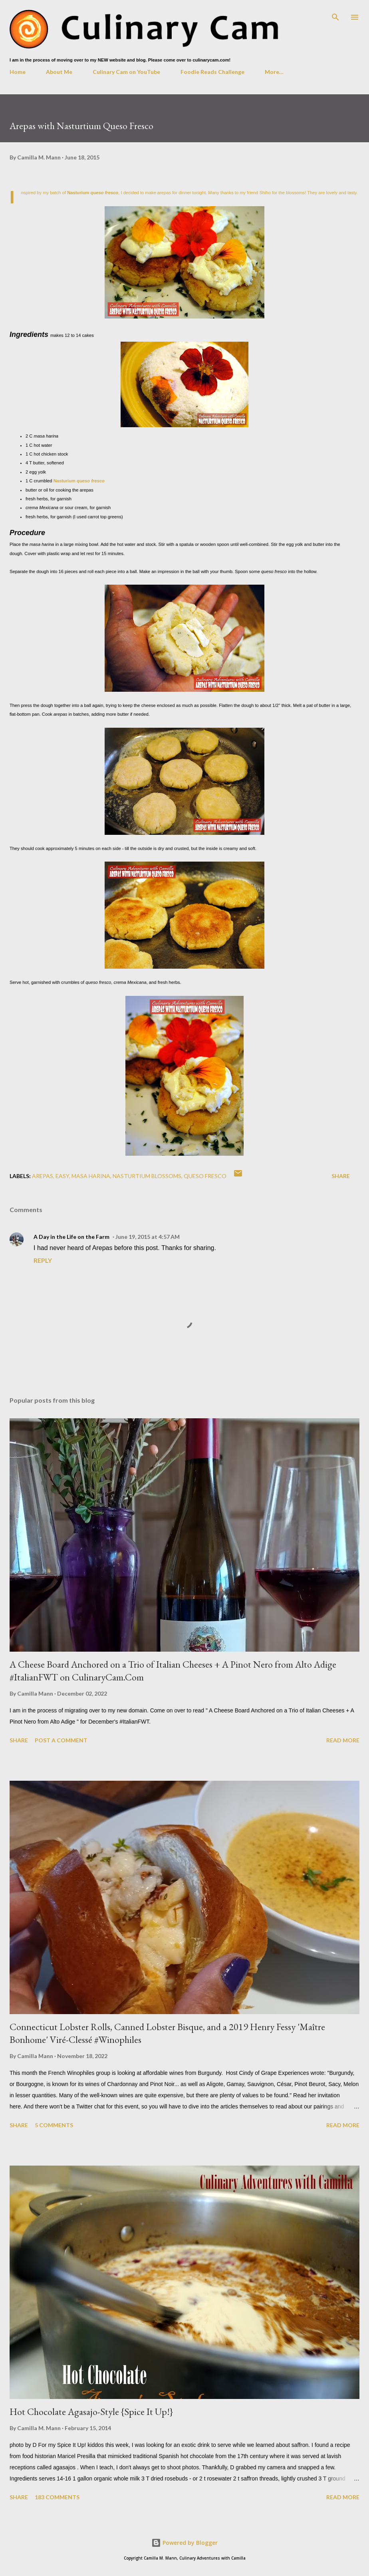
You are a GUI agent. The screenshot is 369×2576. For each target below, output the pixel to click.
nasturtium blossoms (147, 1176)
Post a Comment (61, 1740)
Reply (43, 1260)
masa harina (90, 1176)
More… (274, 71)
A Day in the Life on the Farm (71, 1236)
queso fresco (205, 1176)
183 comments (57, 2497)
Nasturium (92, 192)
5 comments (54, 2125)
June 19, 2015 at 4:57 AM (147, 1236)
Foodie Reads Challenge (212, 71)
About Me (59, 71)
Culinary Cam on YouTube (126, 71)
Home (18, 71)
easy (62, 1176)
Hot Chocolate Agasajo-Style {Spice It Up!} (91, 2411)
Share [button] (340, 1176)
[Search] (335, 14)
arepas (42, 1176)
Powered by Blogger (184, 2542)
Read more (342, 1740)
